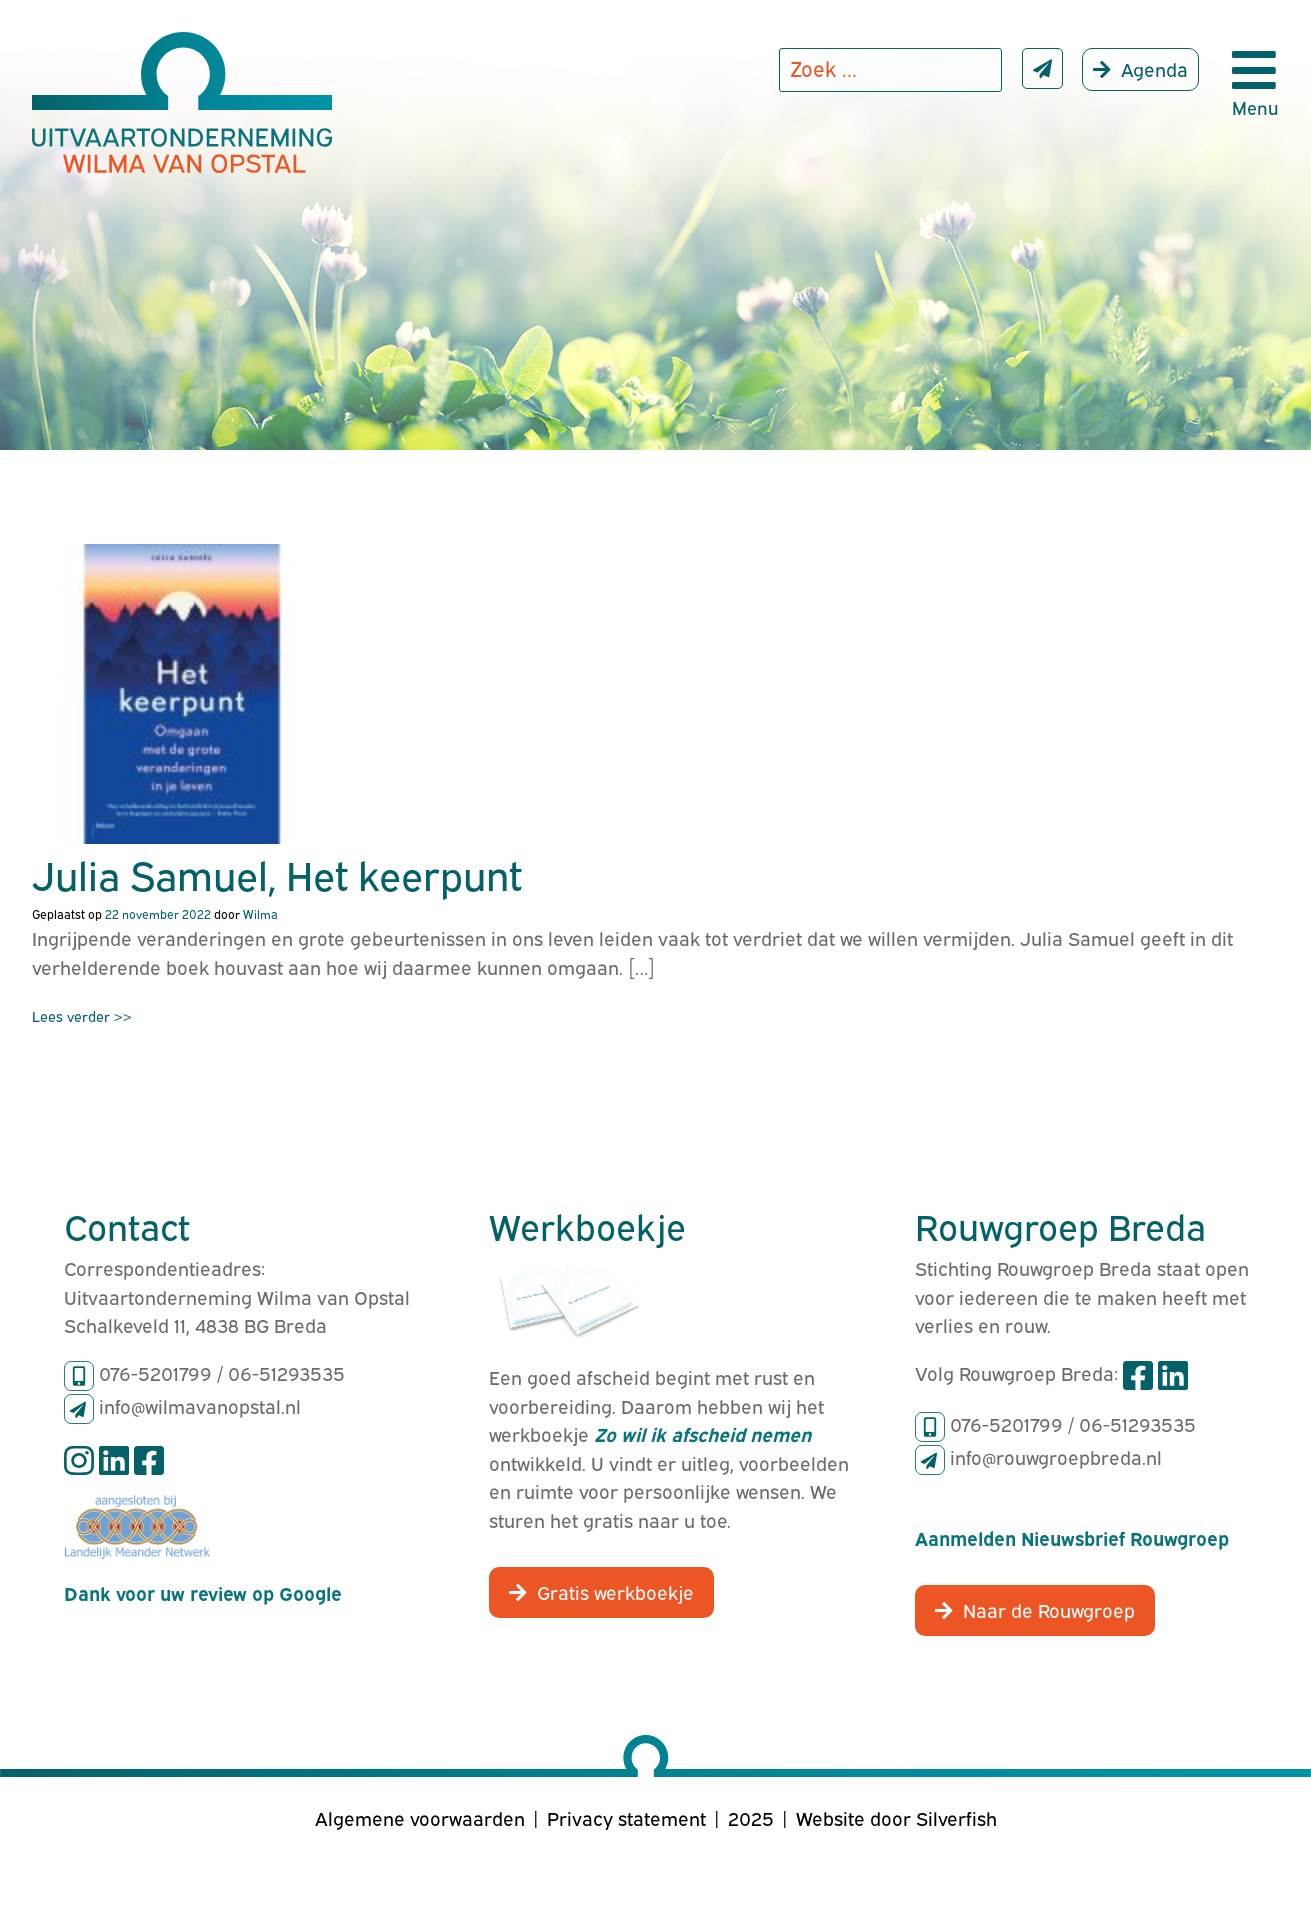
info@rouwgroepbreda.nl (1056, 1456)
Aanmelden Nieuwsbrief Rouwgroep (1072, 1537)
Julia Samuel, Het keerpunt (277, 873)
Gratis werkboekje (615, 1591)
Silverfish (956, 1817)
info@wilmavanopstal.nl (200, 1405)
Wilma (260, 913)
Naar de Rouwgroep (1049, 1609)
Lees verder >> (82, 1015)
